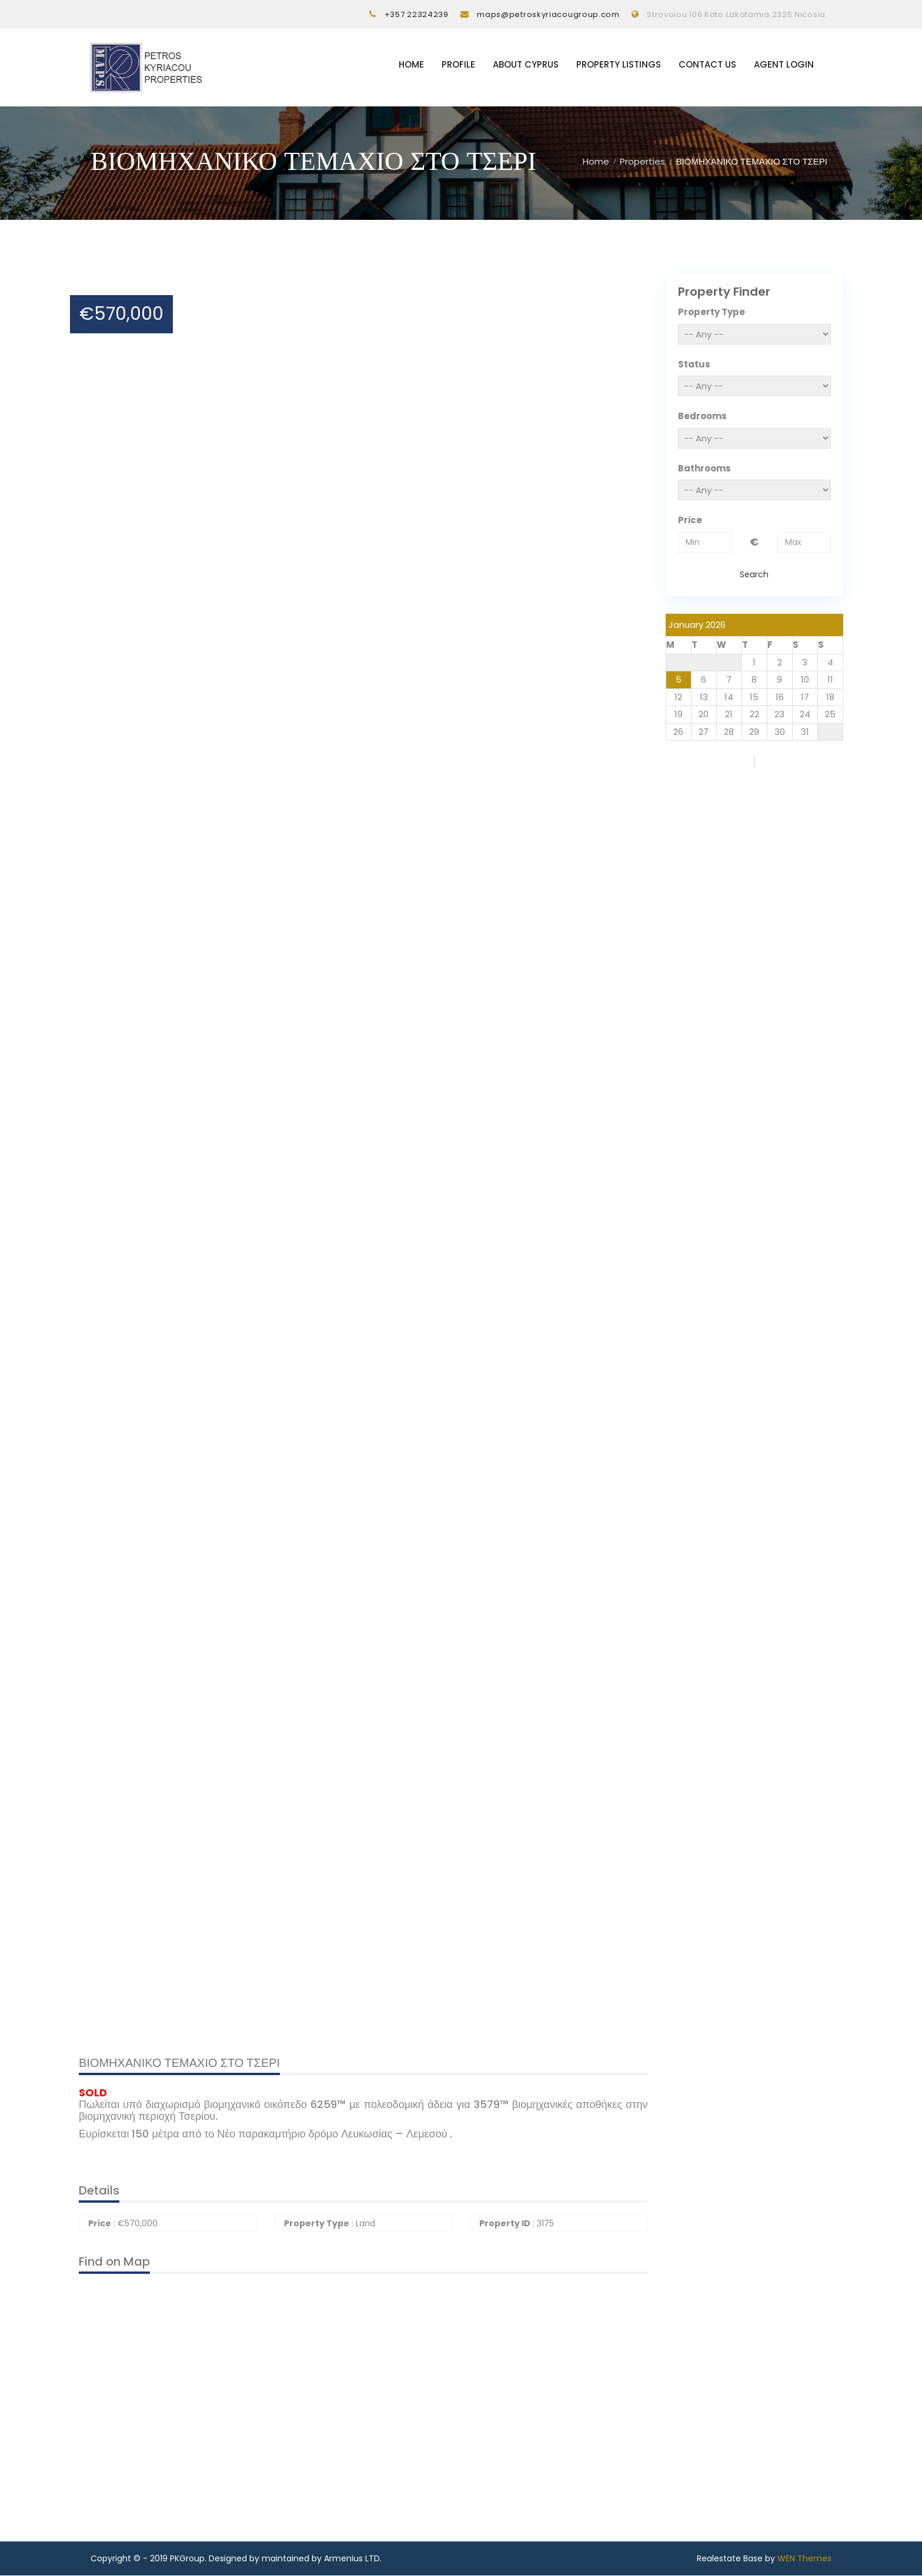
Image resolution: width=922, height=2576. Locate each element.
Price (690, 520)
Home (411, 65)
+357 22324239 (417, 14)
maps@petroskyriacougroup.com (548, 14)
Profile (458, 65)
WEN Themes (804, 2559)
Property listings (618, 65)
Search (754, 574)
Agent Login (784, 65)
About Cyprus (526, 65)
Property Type (711, 312)
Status (694, 364)
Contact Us (707, 65)
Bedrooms (702, 416)
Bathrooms (704, 468)
